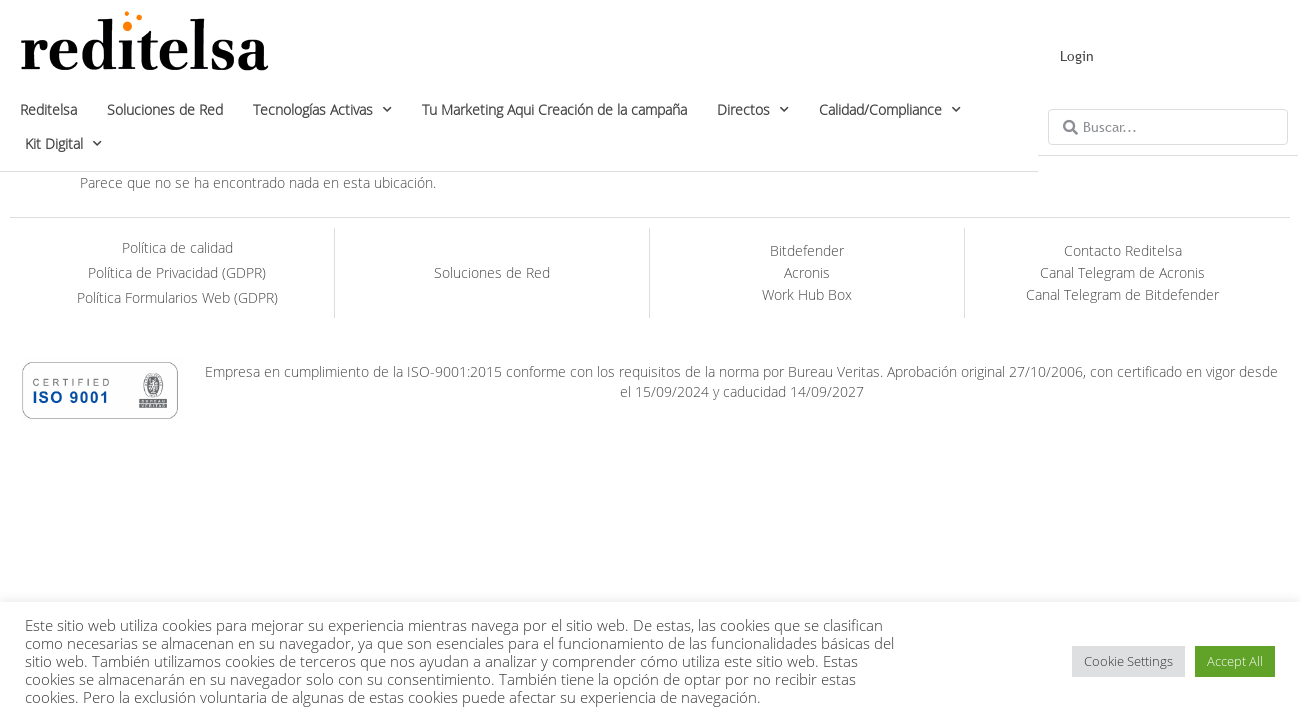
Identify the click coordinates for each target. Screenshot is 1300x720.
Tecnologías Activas (322, 110)
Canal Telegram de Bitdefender (1122, 294)
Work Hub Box (807, 294)
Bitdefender (807, 250)
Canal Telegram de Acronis (1122, 272)
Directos (753, 110)
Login (1077, 56)
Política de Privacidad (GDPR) (177, 272)
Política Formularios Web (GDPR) (177, 297)
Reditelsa (48, 109)
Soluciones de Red (165, 109)
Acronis (807, 272)
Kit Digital (63, 144)
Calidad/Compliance (890, 110)
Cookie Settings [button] (1128, 661)
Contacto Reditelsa (1123, 250)
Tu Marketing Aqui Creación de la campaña (554, 109)
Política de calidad (177, 247)
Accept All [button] (1235, 661)
